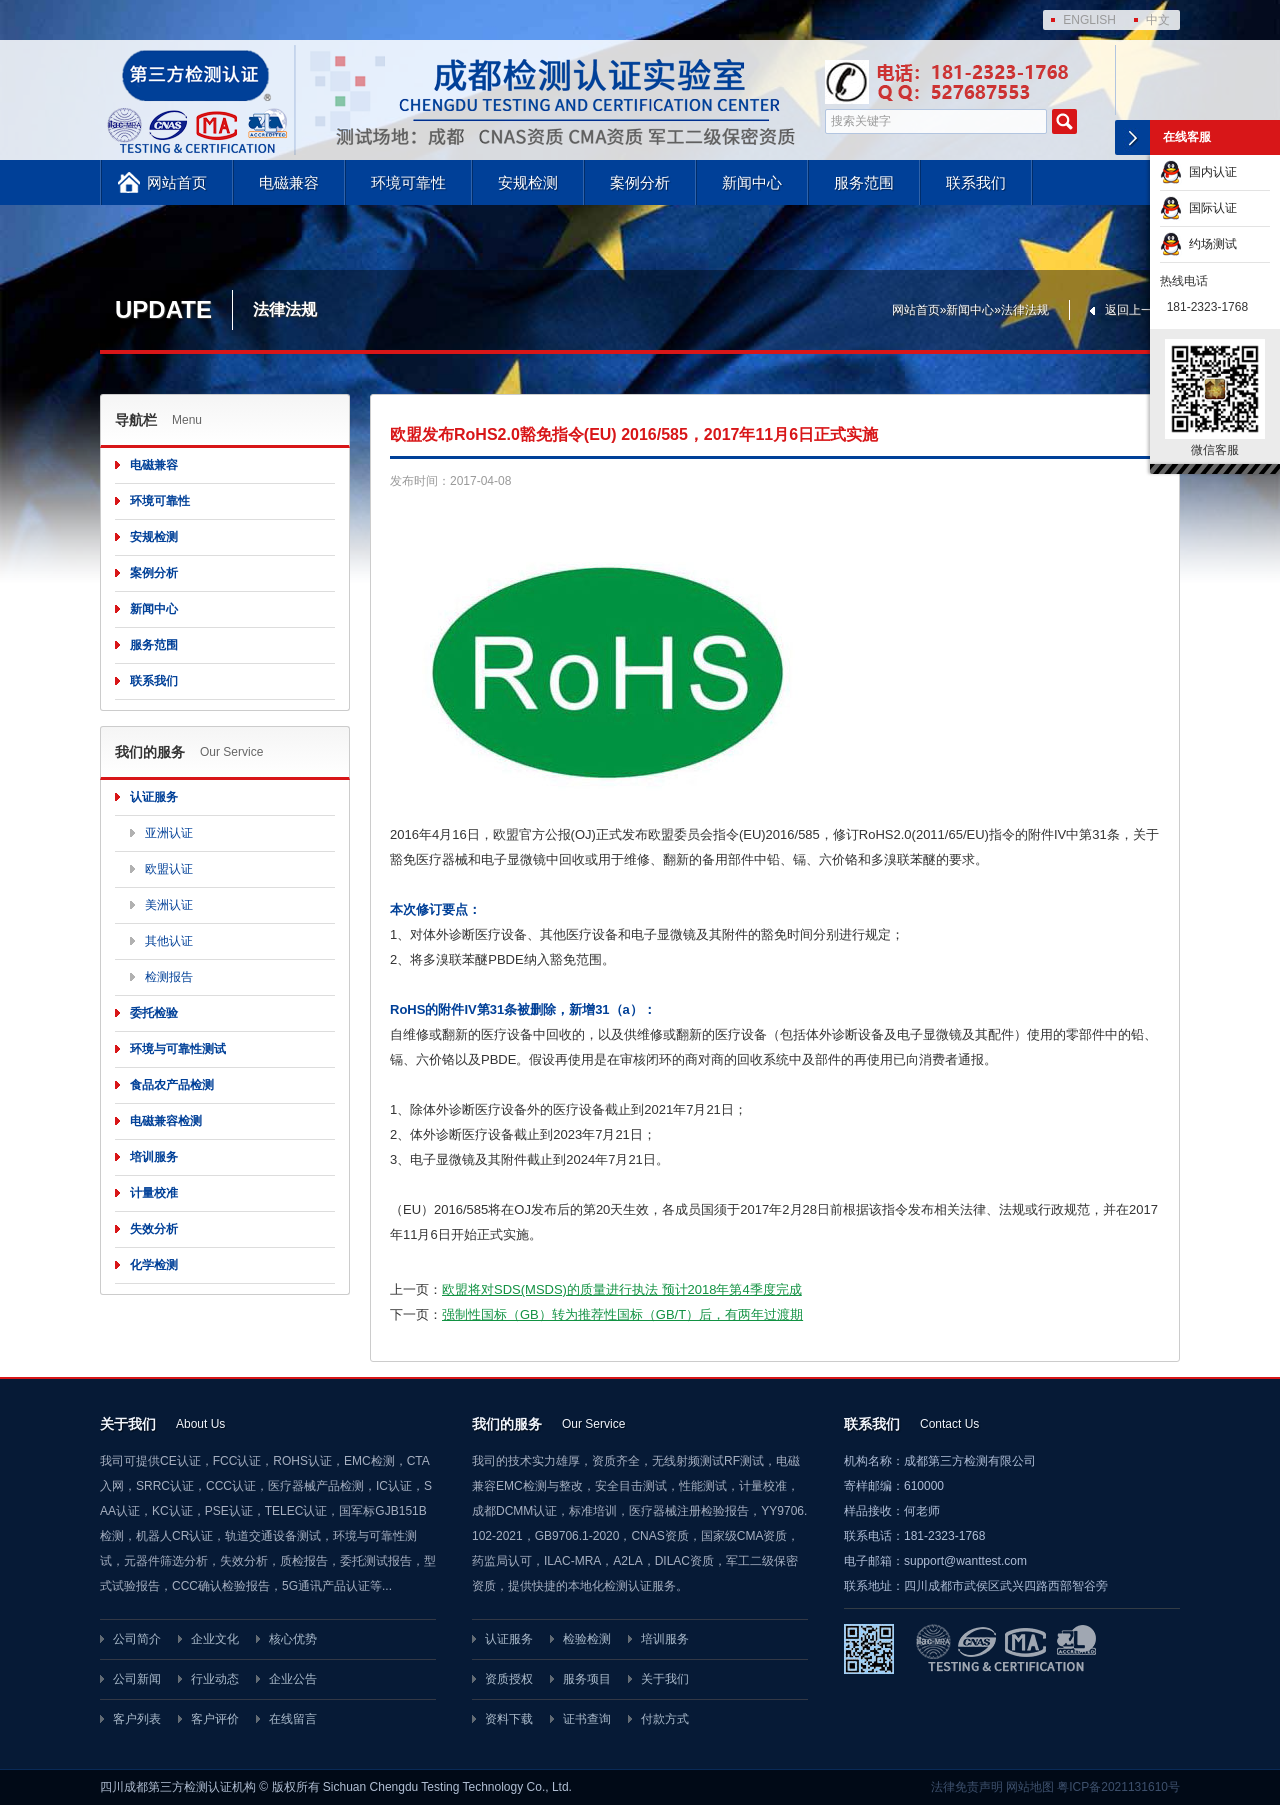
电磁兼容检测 (166, 1121)
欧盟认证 (169, 869)
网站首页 (177, 182)
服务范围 (864, 182)
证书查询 (587, 1719)
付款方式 (665, 1719)
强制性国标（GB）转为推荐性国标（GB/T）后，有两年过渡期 (622, 1314)
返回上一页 (1135, 310)
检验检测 (587, 1639)
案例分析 (640, 182)
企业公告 (293, 1679)
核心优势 (293, 1639)
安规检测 (528, 182)
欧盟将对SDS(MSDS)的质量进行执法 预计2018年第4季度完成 (622, 1289)
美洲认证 (169, 905)
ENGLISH (1089, 20)
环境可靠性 (408, 182)
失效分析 (154, 1229)
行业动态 (215, 1679)
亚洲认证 (169, 833)
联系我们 (976, 182)
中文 (1158, 20)
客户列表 (137, 1719)
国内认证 (1198, 172)
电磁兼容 (289, 182)
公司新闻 (137, 1679)
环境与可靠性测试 (178, 1049)
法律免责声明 (967, 1787)
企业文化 (215, 1639)
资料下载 (509, 1719)
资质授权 (509, 1679)
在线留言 (293, 1719)
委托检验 (154, 1013)
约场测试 (1198, 244)
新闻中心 (752, 182)
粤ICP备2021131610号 (1118, 1787)
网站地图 (1030, 1787)
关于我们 (665, 1679)
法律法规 (1025, 310)
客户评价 (215, 1719)
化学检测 (154, 1265)
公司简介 (137, 1639)
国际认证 (1198, 208)
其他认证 (169, 941)
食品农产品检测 (172, 1085)
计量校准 (154, 1193)
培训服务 (154, 1157)
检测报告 (169, 977)
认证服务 (154, 797)
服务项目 (587, 1679)
